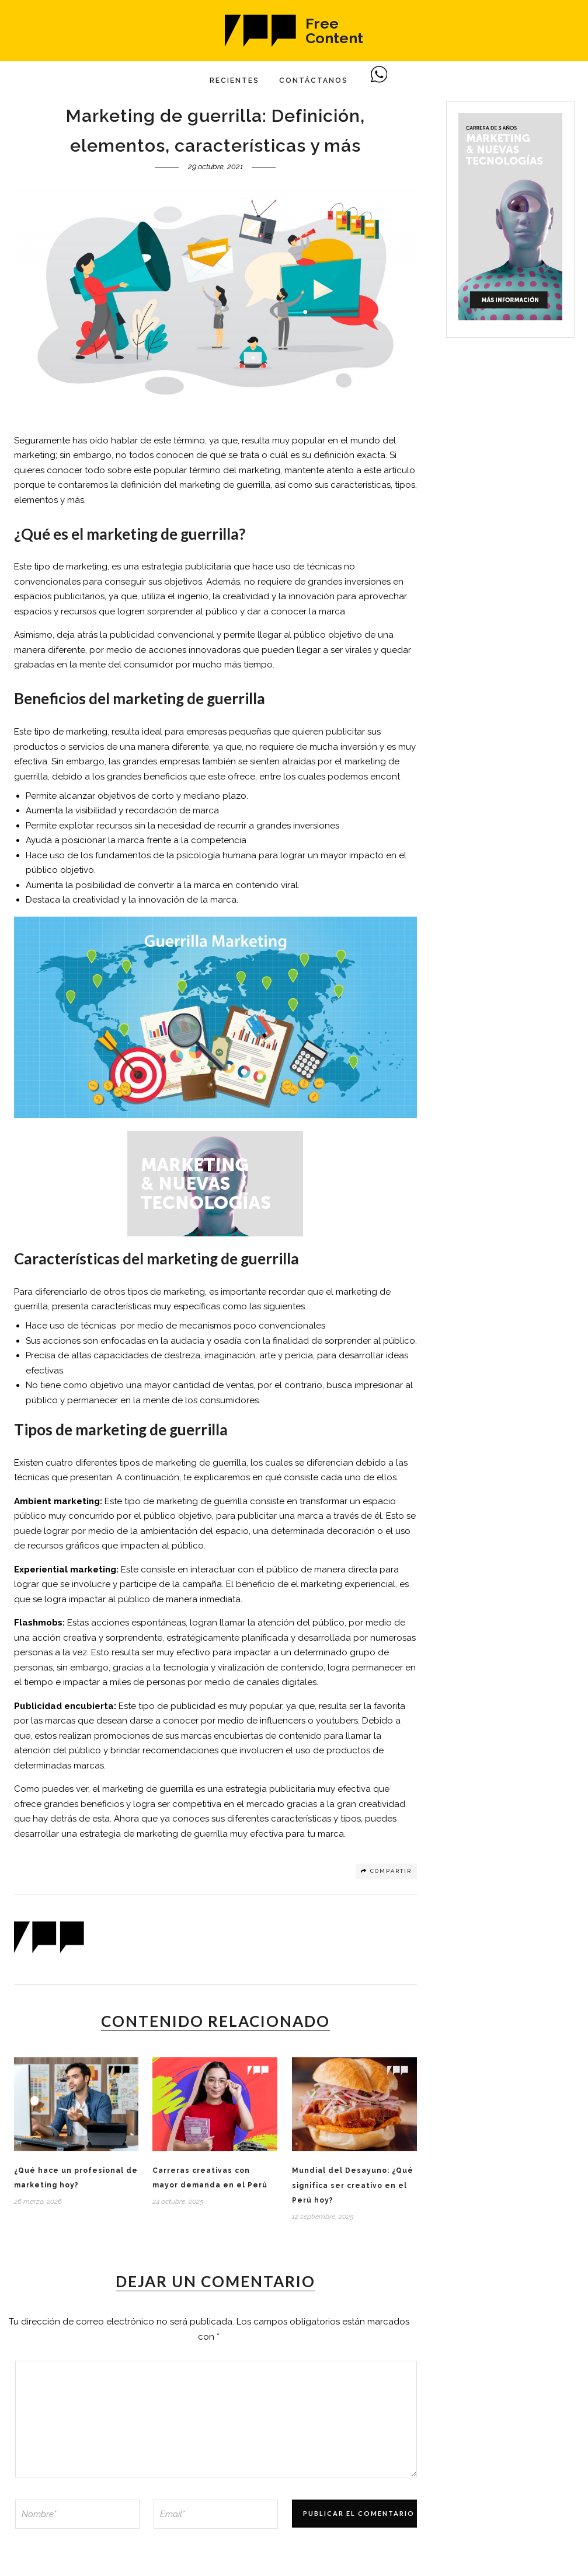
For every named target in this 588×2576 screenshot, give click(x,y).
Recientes (234, 80)
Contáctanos (313, 80)
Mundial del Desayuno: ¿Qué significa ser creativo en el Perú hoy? (352, 2185)
